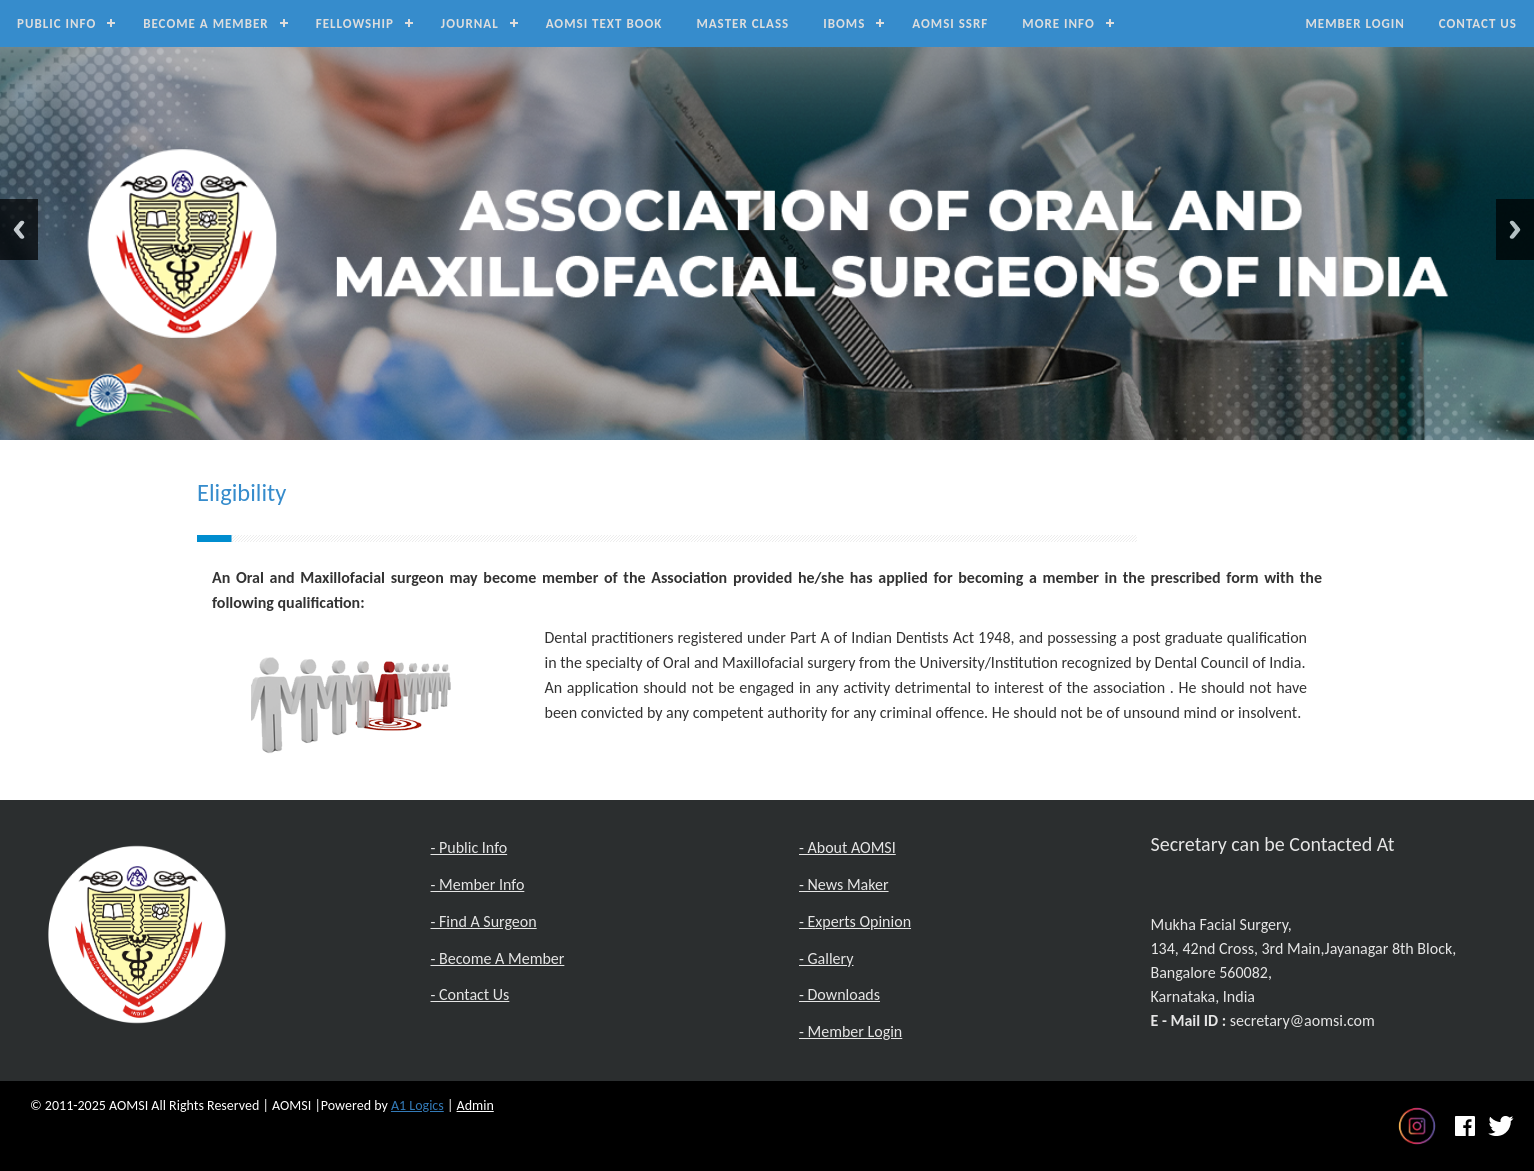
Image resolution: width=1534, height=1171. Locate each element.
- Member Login (850, 1031)
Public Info (56, 23)
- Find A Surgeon (484, 921)
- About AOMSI (847, 847)
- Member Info (478, 884)
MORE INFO (1058, 23)
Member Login (1354, 23)
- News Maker (844, 884)
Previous (19, 229)
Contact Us (1478, 23)
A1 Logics (417, 1105)
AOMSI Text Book (604, 23)
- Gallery (826, 958)
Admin (475, 1105)
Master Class (742, 23)
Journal (470, 23)
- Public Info (469, 847)
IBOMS (844, 23)
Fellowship (355, 23)
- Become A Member (498, 958)
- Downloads (839, 994)
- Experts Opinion (855, 921)
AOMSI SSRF (950, 23)
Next (1515, 229)
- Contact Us (470, 994)
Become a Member (206, 23)
